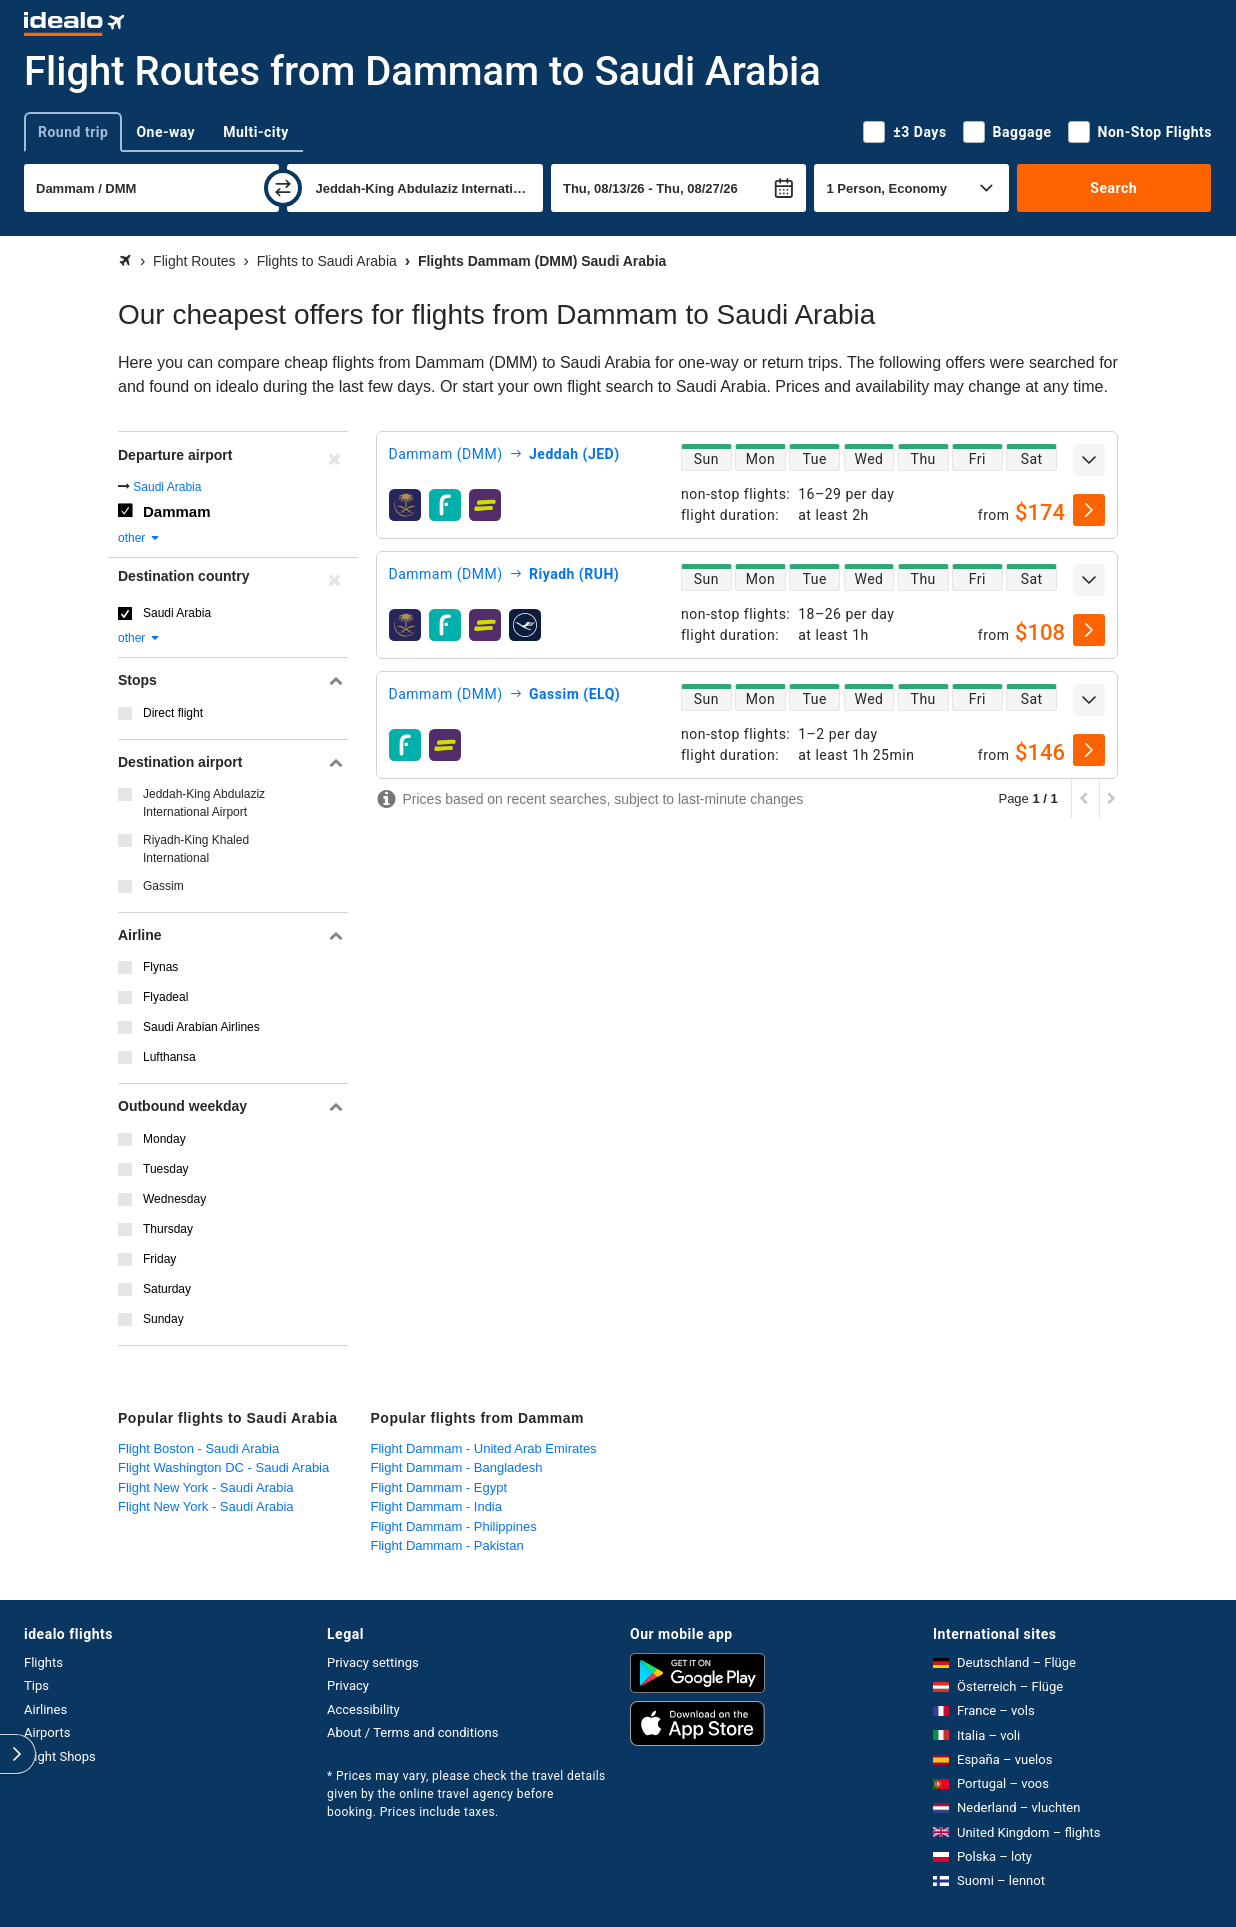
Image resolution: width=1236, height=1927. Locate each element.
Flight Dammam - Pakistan (447, 1545)
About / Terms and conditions (412, 1732)
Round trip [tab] (73, 132)
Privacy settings (373, 1662)
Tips (36, 1685)
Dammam (177, 511)
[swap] (283, 188)
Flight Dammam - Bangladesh (457, 1467)
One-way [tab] (165, 132)
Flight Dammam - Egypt (439, 1487)
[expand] (1089, 460)
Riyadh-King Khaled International (196, 849)
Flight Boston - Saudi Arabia (198, 1448)
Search (1113, 188)
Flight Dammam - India (436, 1506)
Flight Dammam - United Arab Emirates (484, 1448)
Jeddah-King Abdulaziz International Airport (204, 803)
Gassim (163, 886)
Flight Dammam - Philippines (454, 1526)
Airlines (45, 1709)
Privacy (348, 1685)
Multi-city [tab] (256, 132)
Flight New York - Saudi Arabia (206, 1487)
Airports (47, 1732)
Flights (43, 1662)
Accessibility (363, 1709)
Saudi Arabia (167, 487)
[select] (1089, 510)
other (139, 538)
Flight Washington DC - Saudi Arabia (223, 1467)
